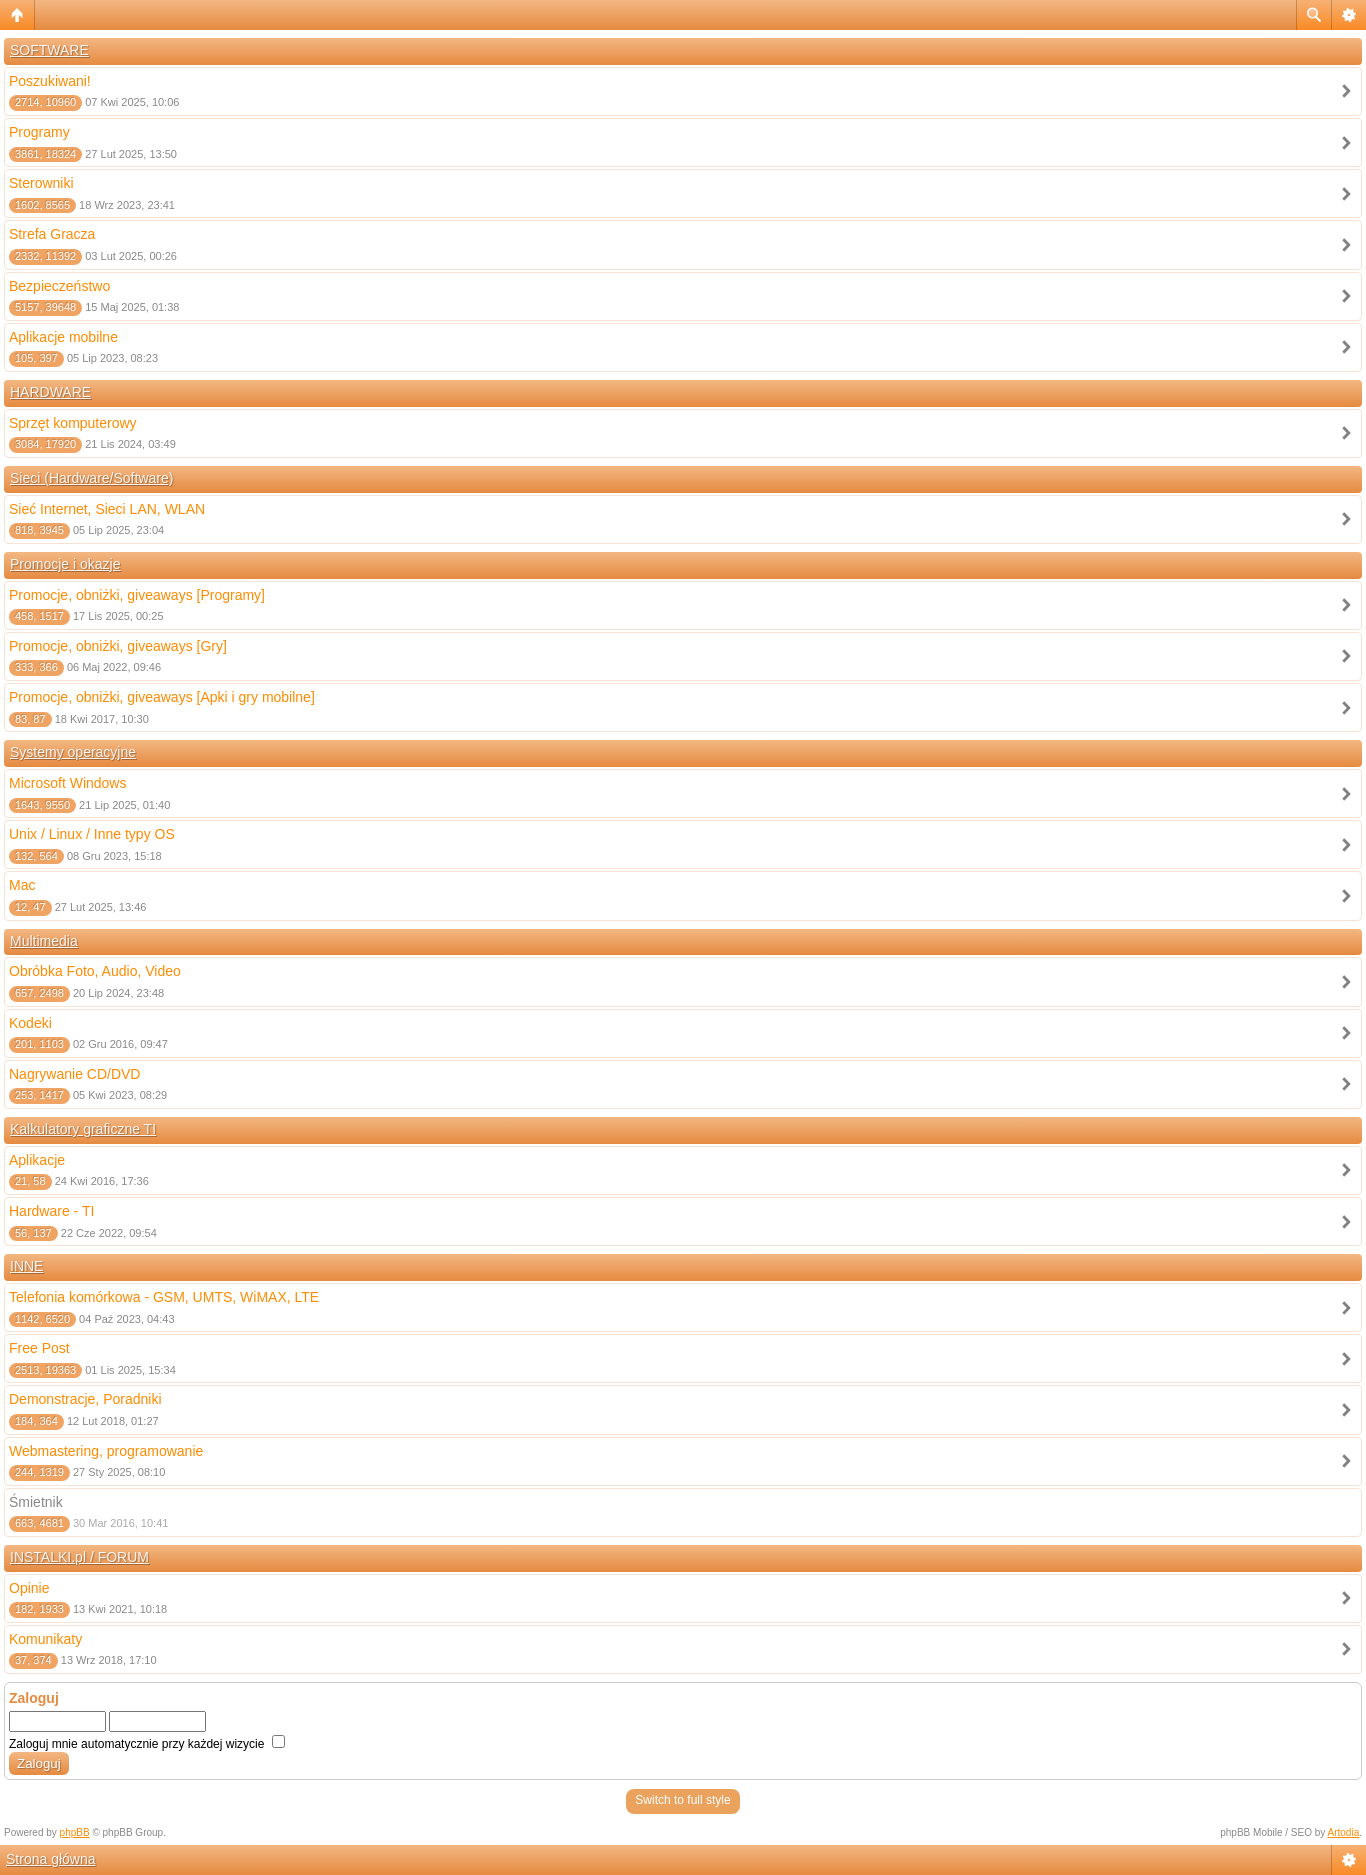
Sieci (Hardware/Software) (91, 478)
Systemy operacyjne (73, 752)
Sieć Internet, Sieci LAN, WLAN (107, 509)
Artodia (1344, 1832)
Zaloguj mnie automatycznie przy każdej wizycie (147, 1744)
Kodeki (30, 1023)
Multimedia (44, 941)
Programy (39, 132)
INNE (26, 1266)
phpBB (75, 1832)
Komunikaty (45, 1639)
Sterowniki (41, 183)
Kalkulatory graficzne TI (83, 1129)
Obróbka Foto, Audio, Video (95, 971)
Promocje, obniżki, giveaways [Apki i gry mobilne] (162, 697)
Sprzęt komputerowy (73, 423)
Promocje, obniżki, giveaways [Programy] (137, 595)
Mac (22, 885)
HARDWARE (50, 392)
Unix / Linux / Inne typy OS (92, 834)
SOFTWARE (49, 50)
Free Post (39, 1348)
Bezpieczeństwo (59, 286)
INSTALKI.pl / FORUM (79, 1557)
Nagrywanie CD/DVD (74, 1074)
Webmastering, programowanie (106, 1451)
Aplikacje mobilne (63, 337)
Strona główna (51, 1859)
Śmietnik (36, 1502)
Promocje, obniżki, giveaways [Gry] (118, 646)
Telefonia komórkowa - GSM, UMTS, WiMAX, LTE (164, 1297)
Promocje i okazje (65, 564)
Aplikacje (37, 1160)
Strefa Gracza (52, 234)
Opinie (29, 1588)
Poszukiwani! (50, 81)
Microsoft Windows (67, 783)
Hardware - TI (51, 1211)
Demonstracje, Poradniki (85, 1399)
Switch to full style (682, 1800)
